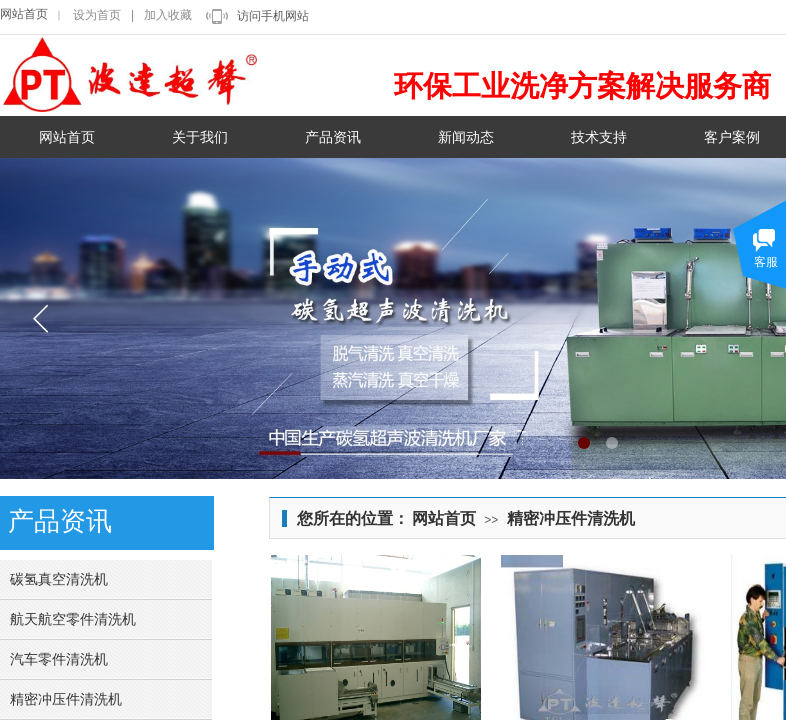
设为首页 (97, 15)
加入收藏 (168, 15)
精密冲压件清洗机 (571, 518)
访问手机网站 (273, 16)
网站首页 (24, 14)
